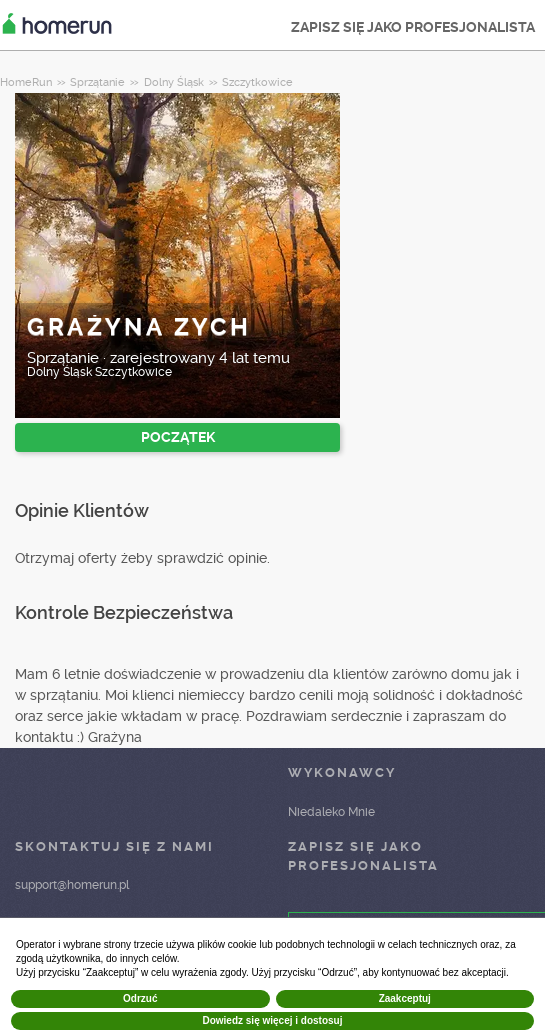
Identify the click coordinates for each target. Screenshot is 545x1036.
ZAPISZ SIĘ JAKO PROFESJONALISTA (413, 27)
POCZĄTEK (178, 437)
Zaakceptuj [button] (405, 998)
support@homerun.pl (72, 885)
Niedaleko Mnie (331, 812)
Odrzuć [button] (140, 998)
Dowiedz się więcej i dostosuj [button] (272, 1020)
